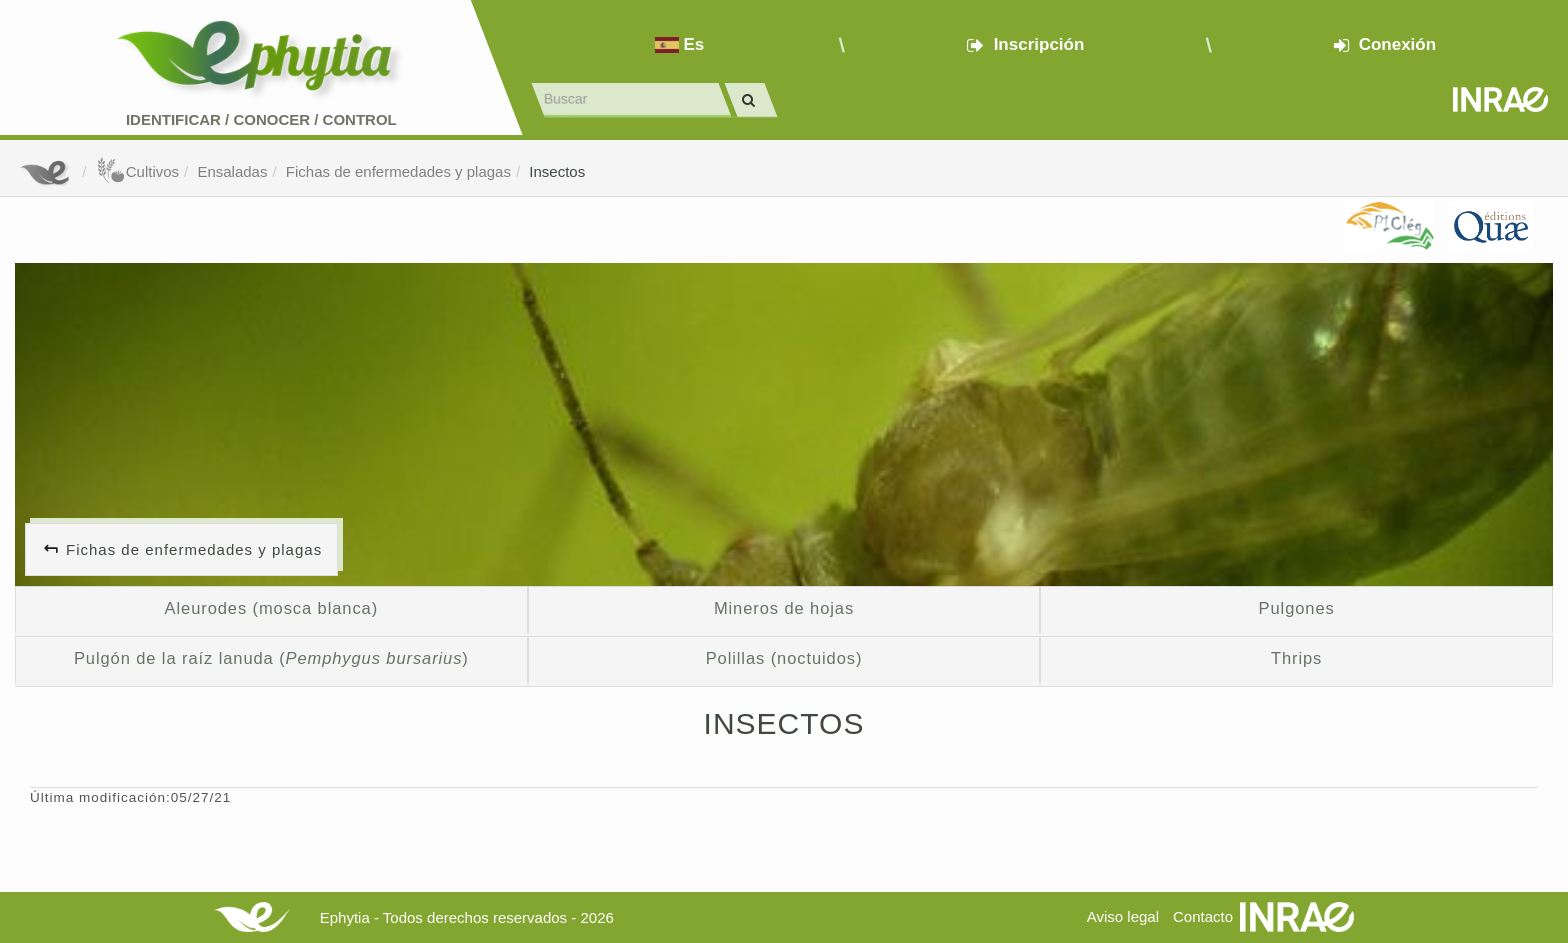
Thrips (1296, 658)
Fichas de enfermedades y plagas (398, 171)
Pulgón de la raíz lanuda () (271, 658)
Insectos (557, 171)
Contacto (1203, 916)
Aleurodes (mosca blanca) (271, 608)
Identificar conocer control (261, 119)
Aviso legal (1123, 916)
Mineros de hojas (784, 608)
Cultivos (137, 171)
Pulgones (1297, 608)
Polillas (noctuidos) (784, 658)
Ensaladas (232, 171)
